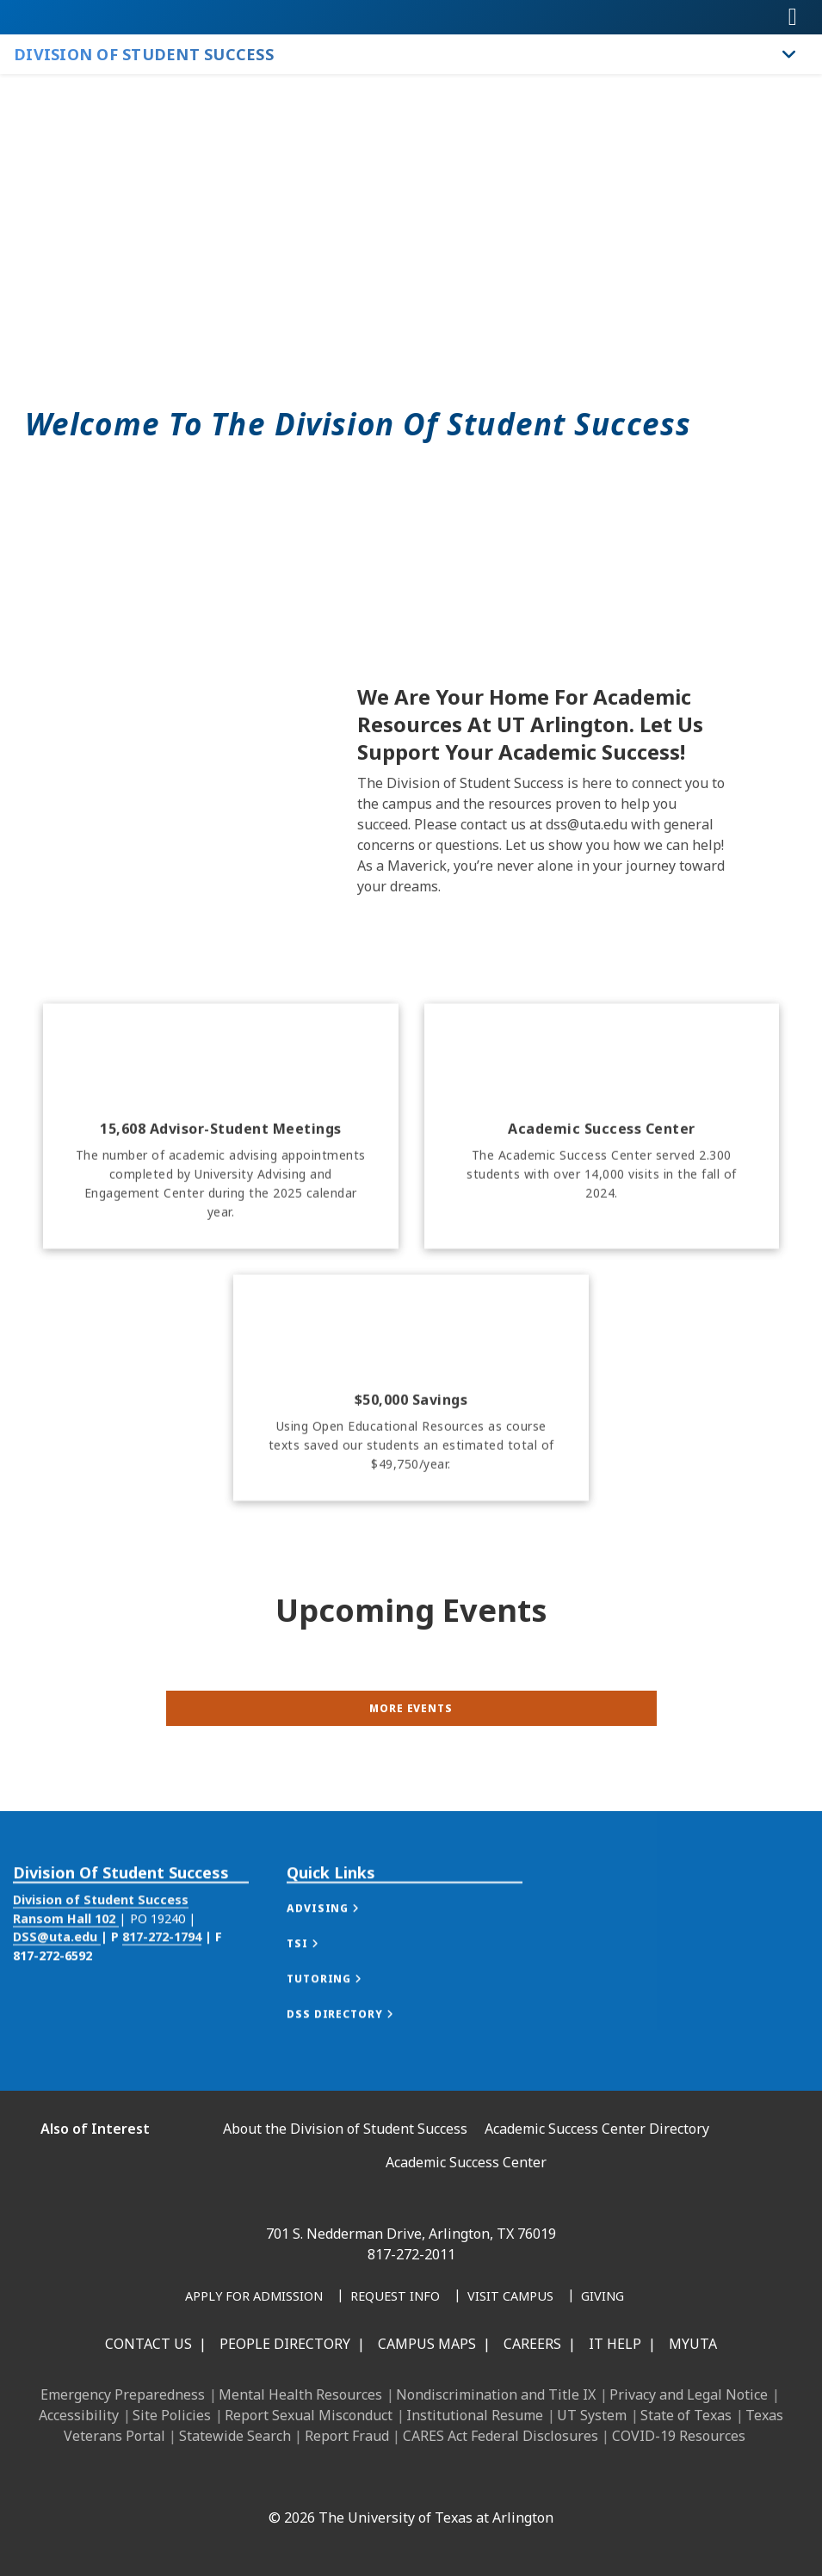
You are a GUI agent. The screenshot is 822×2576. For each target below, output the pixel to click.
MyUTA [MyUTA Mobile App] (693, 2343)
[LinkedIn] (310, 2480)
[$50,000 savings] (411, 1478)
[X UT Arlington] (386, 2480)
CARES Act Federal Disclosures (500, 2435)
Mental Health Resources (300, 2394)
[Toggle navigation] (792, 17)
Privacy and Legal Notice (688, 2394)
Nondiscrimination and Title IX (496, 2394)
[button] (340, 1956)
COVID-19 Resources (678, 2435)
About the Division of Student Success (345, 2128)
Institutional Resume (474, 2415)
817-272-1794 (161, 1984)
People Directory (284, 2343)
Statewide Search (235, 2435)
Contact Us (148, 2343)
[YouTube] (424, 2480)
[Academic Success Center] (602, 1216)
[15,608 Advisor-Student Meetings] (221, 1216)
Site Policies (172, 2415)
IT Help (615, 2343)
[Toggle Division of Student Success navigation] (789, 54)
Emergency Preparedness (122, 2394)
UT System (592, 2415)
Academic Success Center (466, 2162)
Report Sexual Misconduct (308, 2415)
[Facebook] (273, 2480)
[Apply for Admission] (254, 2297)
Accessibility (79, 2415)
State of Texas (686, 2415)
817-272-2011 (411, 2254)
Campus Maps (427, 2343)
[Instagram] (348, 2480)
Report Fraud (347, 2435)
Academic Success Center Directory (597, 2128)
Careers (532, 2343)
